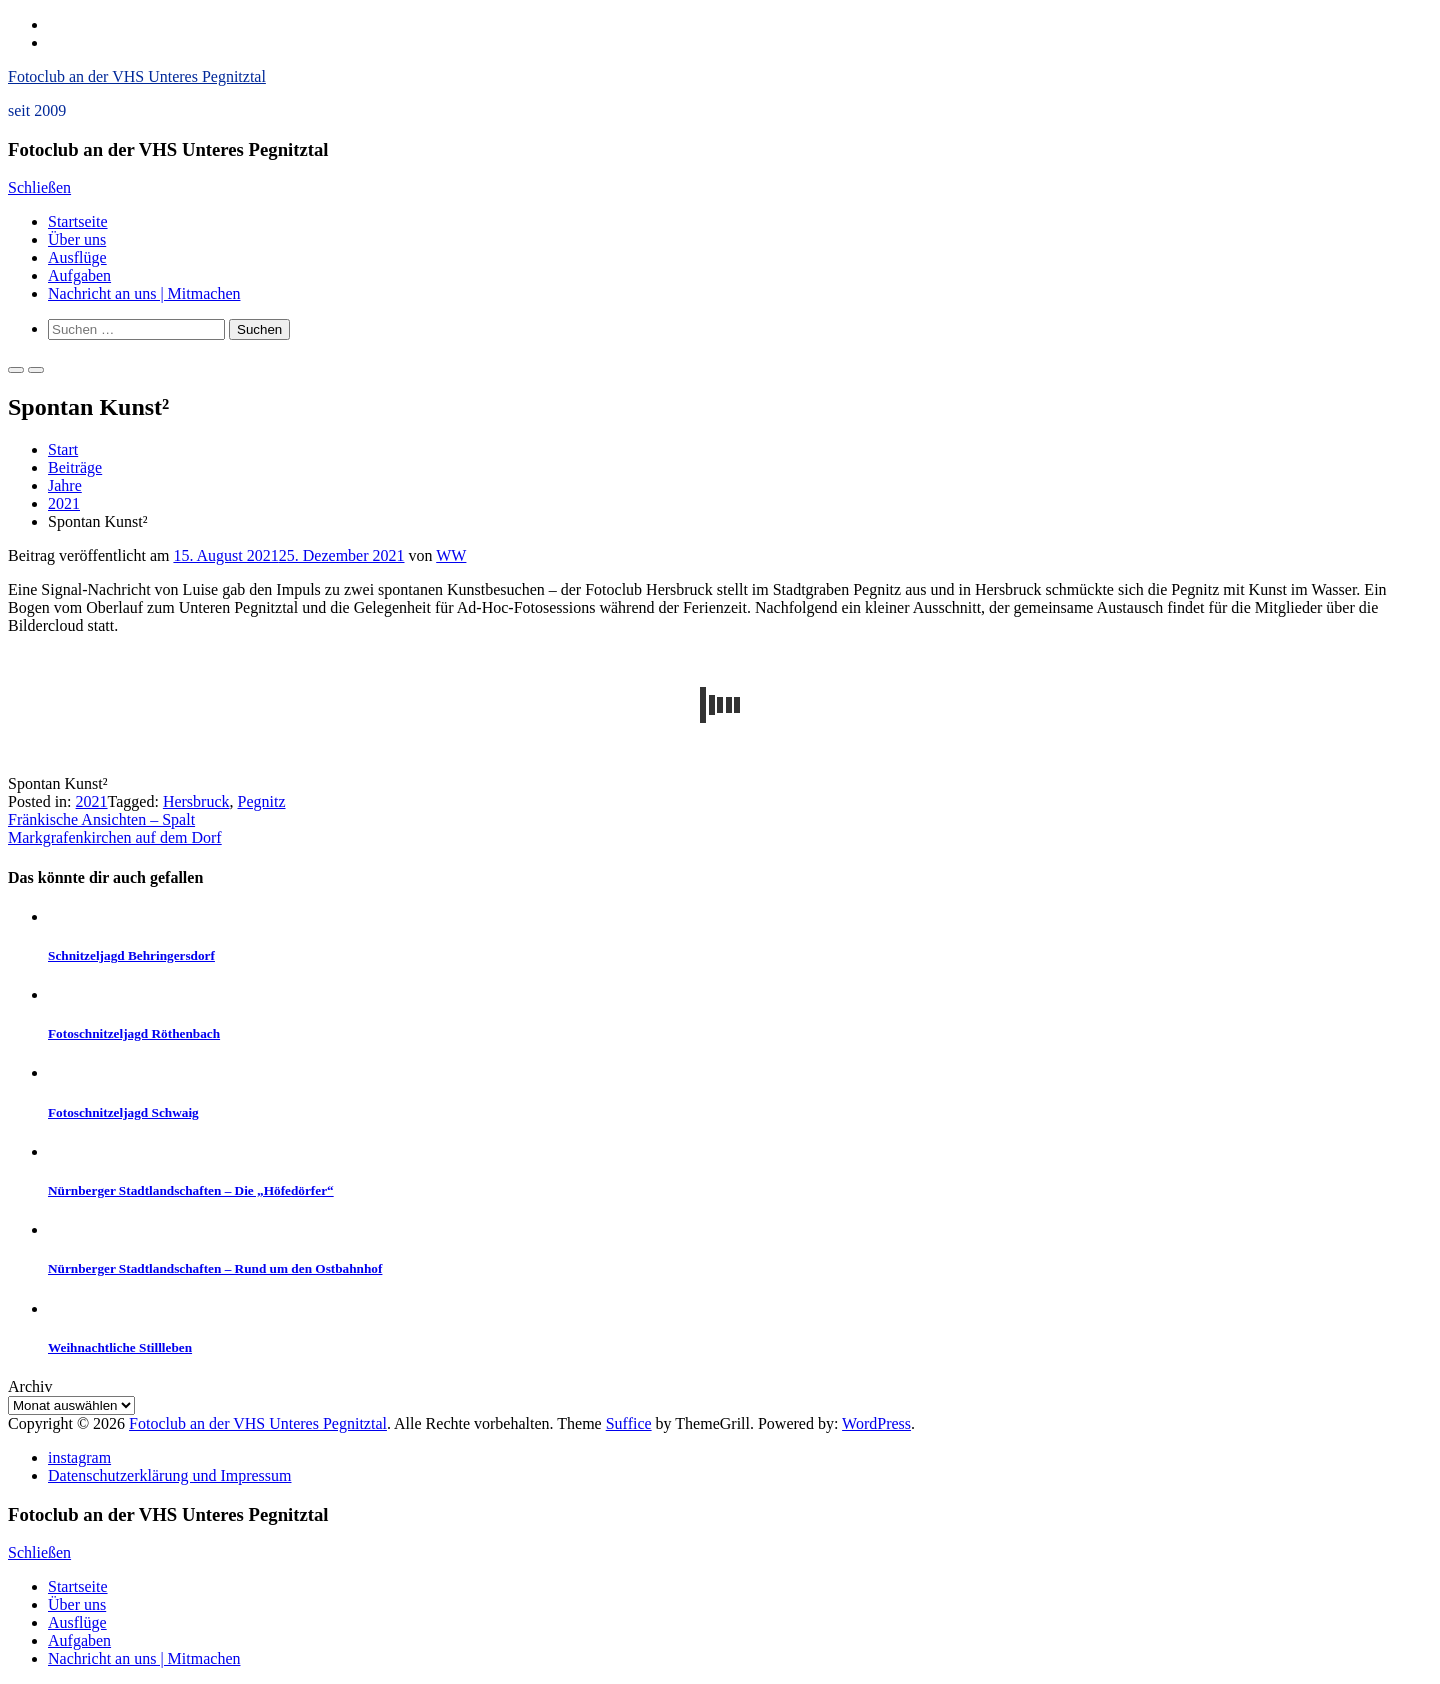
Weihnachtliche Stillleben (120, 1347)
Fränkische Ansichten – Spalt (101, 819)
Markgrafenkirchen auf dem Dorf (115, 837)
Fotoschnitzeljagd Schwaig (123, 1112)
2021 (64, 503)
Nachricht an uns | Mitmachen (144, 293)
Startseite (78, 221)
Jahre (65, 485)
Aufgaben (79, 275)
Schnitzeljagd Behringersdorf (131, 955)
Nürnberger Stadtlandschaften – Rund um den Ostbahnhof (215, 1268)
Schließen (39, 187)
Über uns (77, 239)
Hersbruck (196, 801)
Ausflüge (77, 257)
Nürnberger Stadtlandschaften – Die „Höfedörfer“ (191, 1190)
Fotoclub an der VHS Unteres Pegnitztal (137, 76)
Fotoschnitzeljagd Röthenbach (134, 1033)
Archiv (30, 1386)
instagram (79, 1457)
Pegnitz (262, 801)
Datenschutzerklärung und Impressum (169, 1475)
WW (451, 555)
